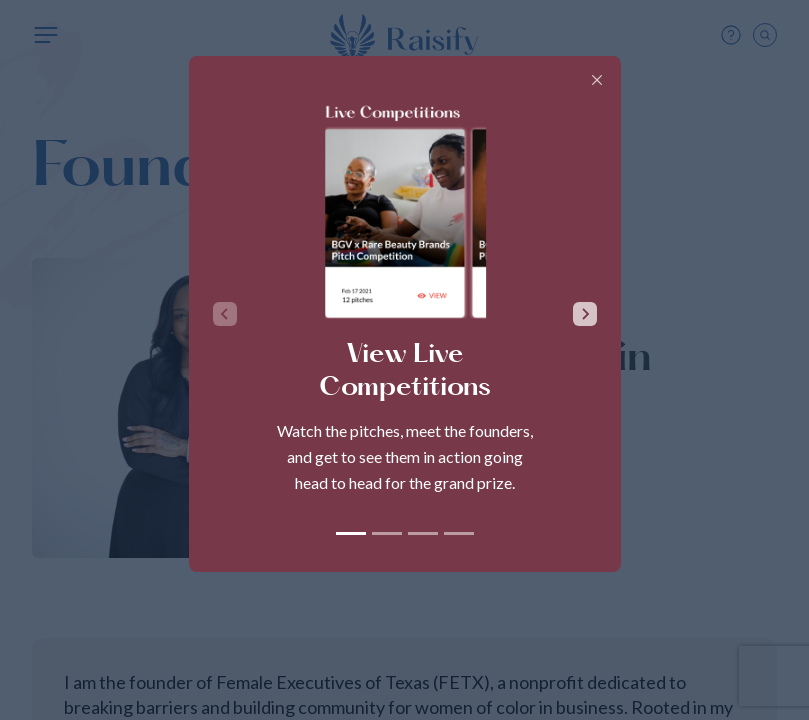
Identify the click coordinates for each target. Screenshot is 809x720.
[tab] (351, 533)
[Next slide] (585, 314)
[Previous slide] (225, 314)
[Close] (597, 80)
